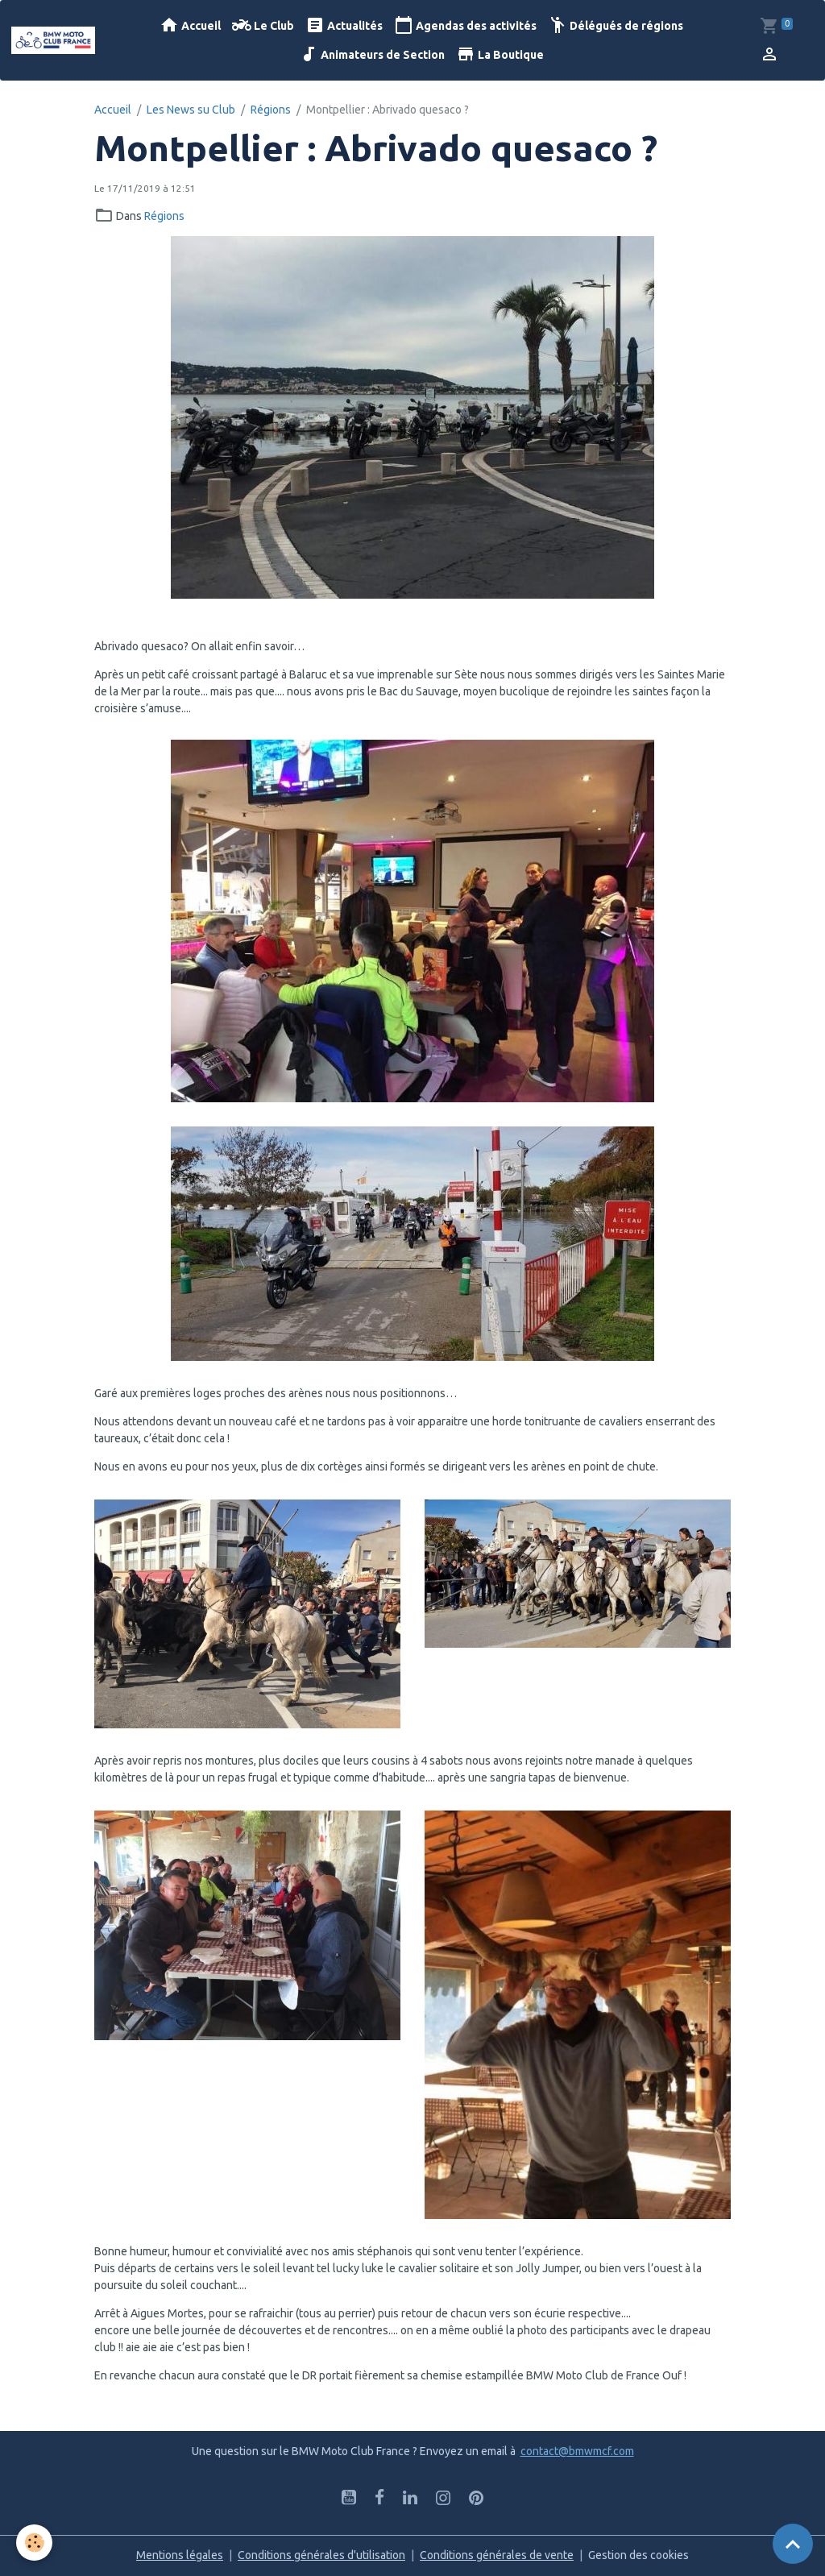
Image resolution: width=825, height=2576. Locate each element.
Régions (271, 109)
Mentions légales (179, 2555)
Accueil (190, 25)
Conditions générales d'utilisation (321, 2555)
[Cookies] (34, 2542)
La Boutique (500, 54)
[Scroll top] (793, 2544)
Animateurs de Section (372, 54)
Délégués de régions (615, 25)
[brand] (53, 40)
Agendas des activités (465, 25)
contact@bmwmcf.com (577, 2451)
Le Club (263, 25)
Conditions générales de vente (497, 2555)
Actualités (344, 25)
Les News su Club (191, 109)
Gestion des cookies (638, 2555)
